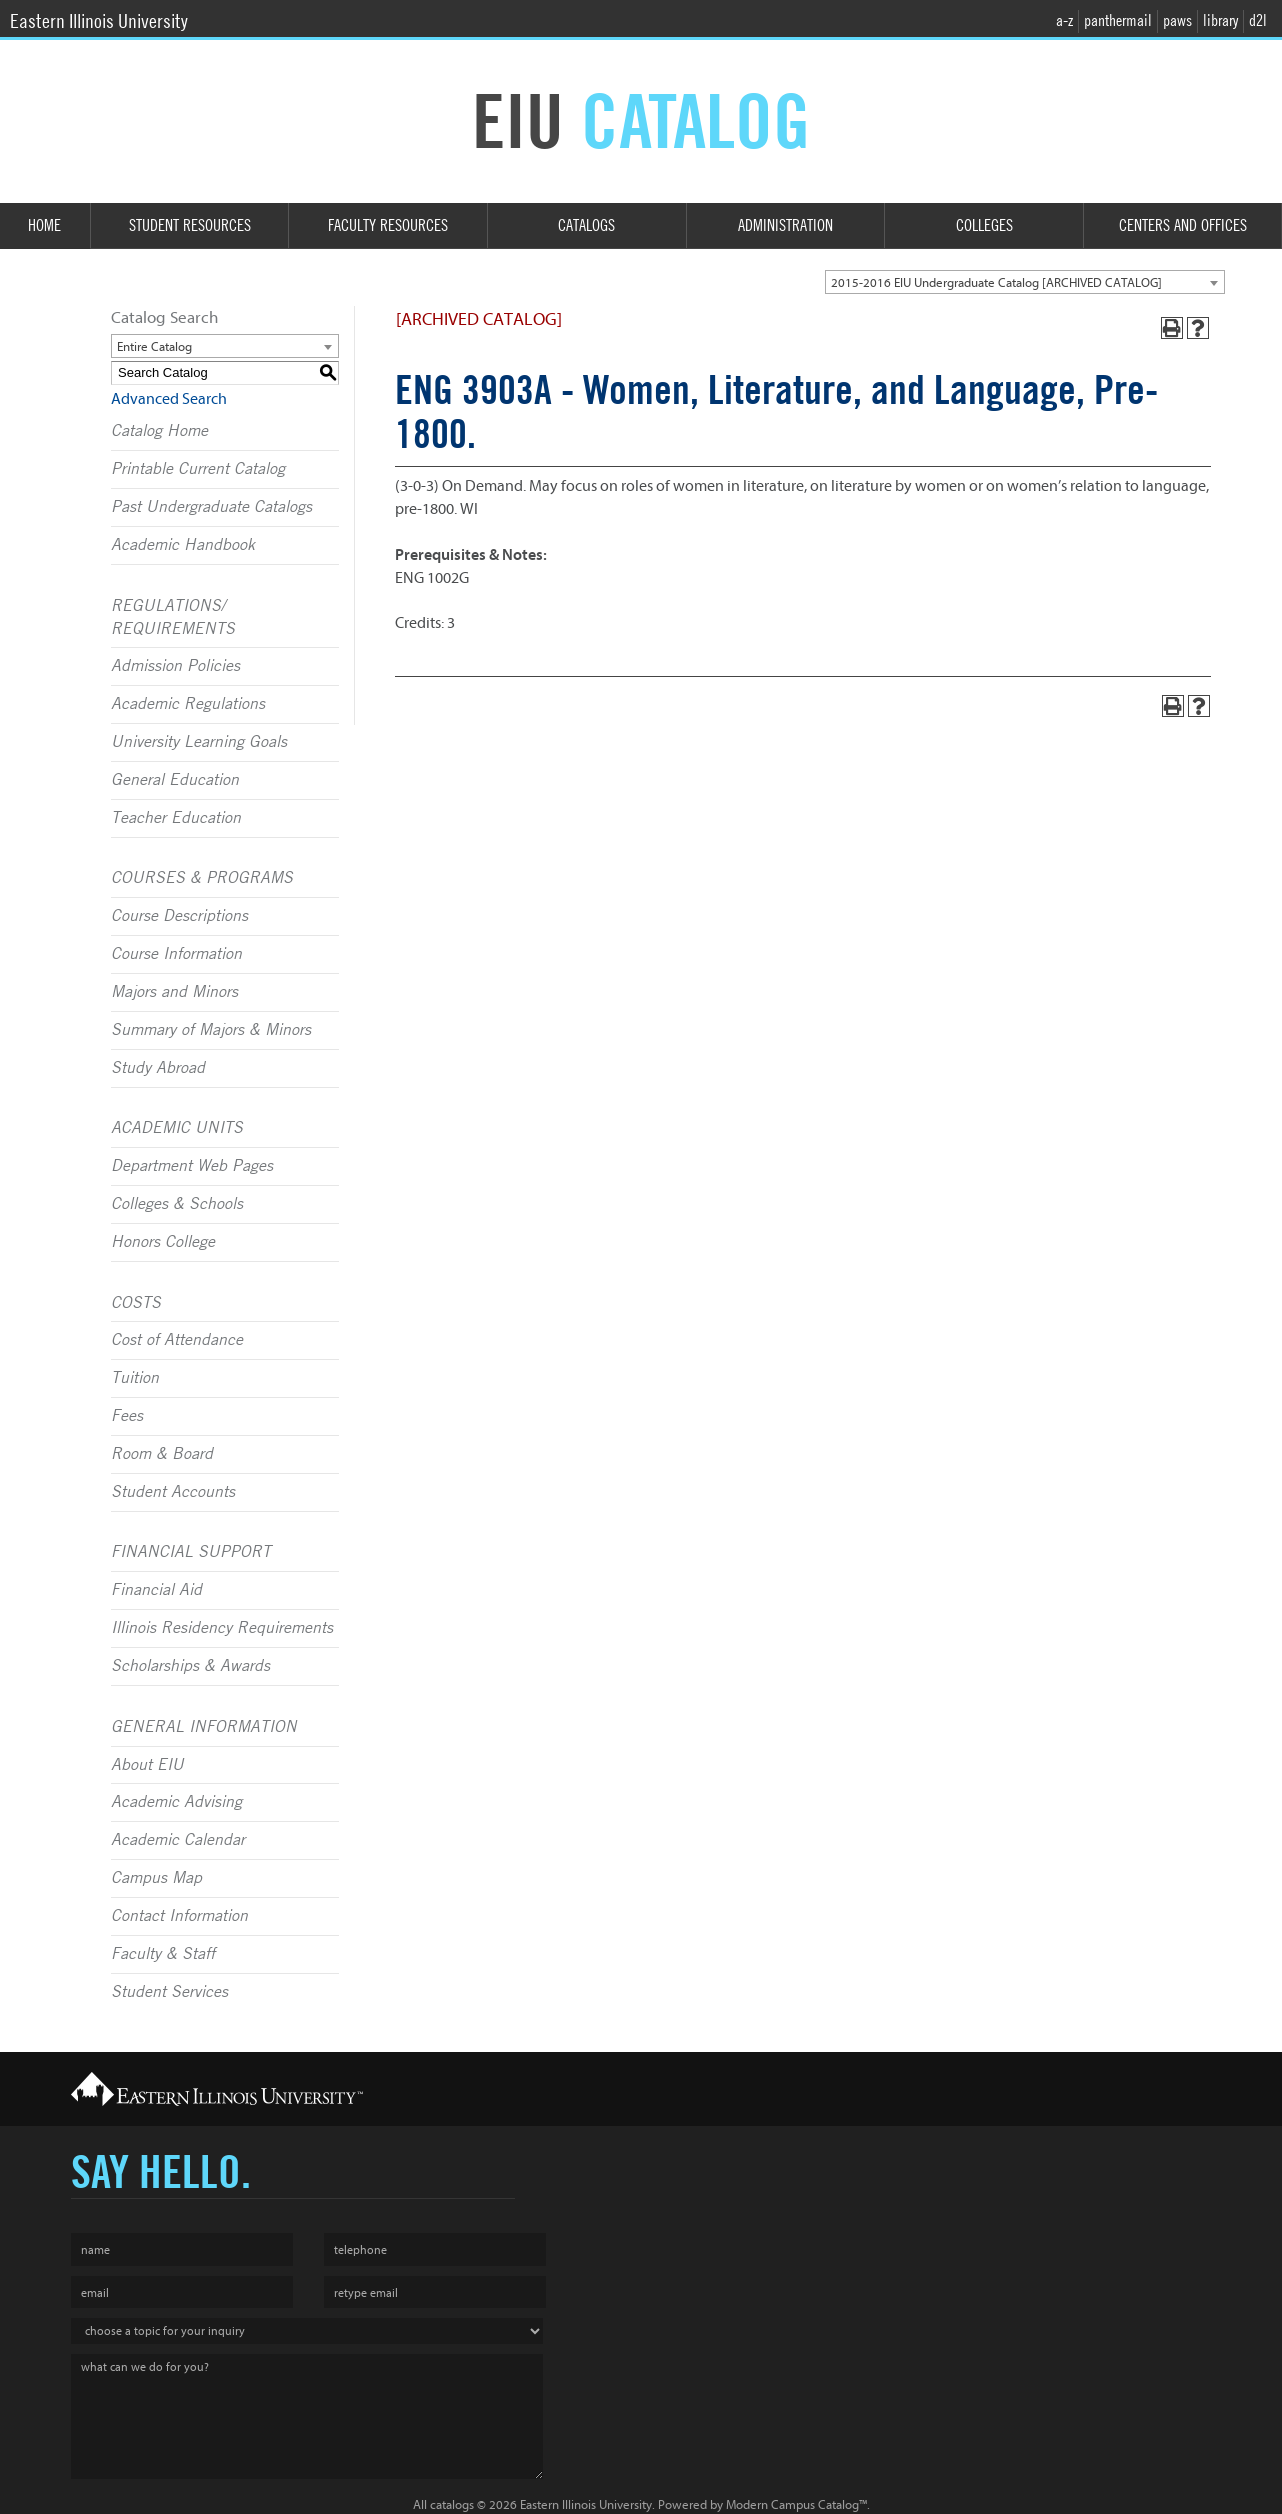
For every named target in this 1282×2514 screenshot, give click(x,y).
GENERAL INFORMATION (204, 1727)
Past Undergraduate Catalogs (211, 507)
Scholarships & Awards (190, 1666)
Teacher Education (176, 818)
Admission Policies (175, 666)
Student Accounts (173, 1492)
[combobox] (1025, 282)
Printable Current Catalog (198, 469)
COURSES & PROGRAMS (202, 878)
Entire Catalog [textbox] (154, 346)
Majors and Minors (174, 992)
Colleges (984, 225)
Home (44, 225)
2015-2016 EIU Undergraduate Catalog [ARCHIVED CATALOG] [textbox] (996, 282)
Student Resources (190, 225)
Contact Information (179, 1916)
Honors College (163, 1242)
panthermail (1118, 20)
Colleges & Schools (177, 1204)
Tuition (135, 1378)
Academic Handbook (183, 545)
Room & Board (162, 1454)
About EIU (147, 1765)
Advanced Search (169, 399)
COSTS (136, 1303)
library (1220, 20)
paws (1177, 20)
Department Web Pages (192, 1166)
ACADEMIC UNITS (177, 1128)
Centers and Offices (1183, 225)
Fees (127, 1416)
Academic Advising (176, 1802)
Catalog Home (159, 431)
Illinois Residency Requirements (222, 1628)
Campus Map (156, 1878)
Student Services (169, 1992)
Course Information (176, 954)
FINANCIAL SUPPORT (191, 1552)
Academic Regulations (188, 704)
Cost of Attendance (177, 1340)
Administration (785, 225)
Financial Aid (156, 1590)
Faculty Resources (388, 225)
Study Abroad (158, 1068)
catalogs (452, 2504)
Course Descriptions (179, 916)
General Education (175, 780)
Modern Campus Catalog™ (796, 2504)
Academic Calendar (178, 1840)
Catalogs (586, 225)
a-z (1064, 20)
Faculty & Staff (163, 1954)
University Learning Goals (199, 742)
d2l (1258, 20)
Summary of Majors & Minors (211, 1030)
